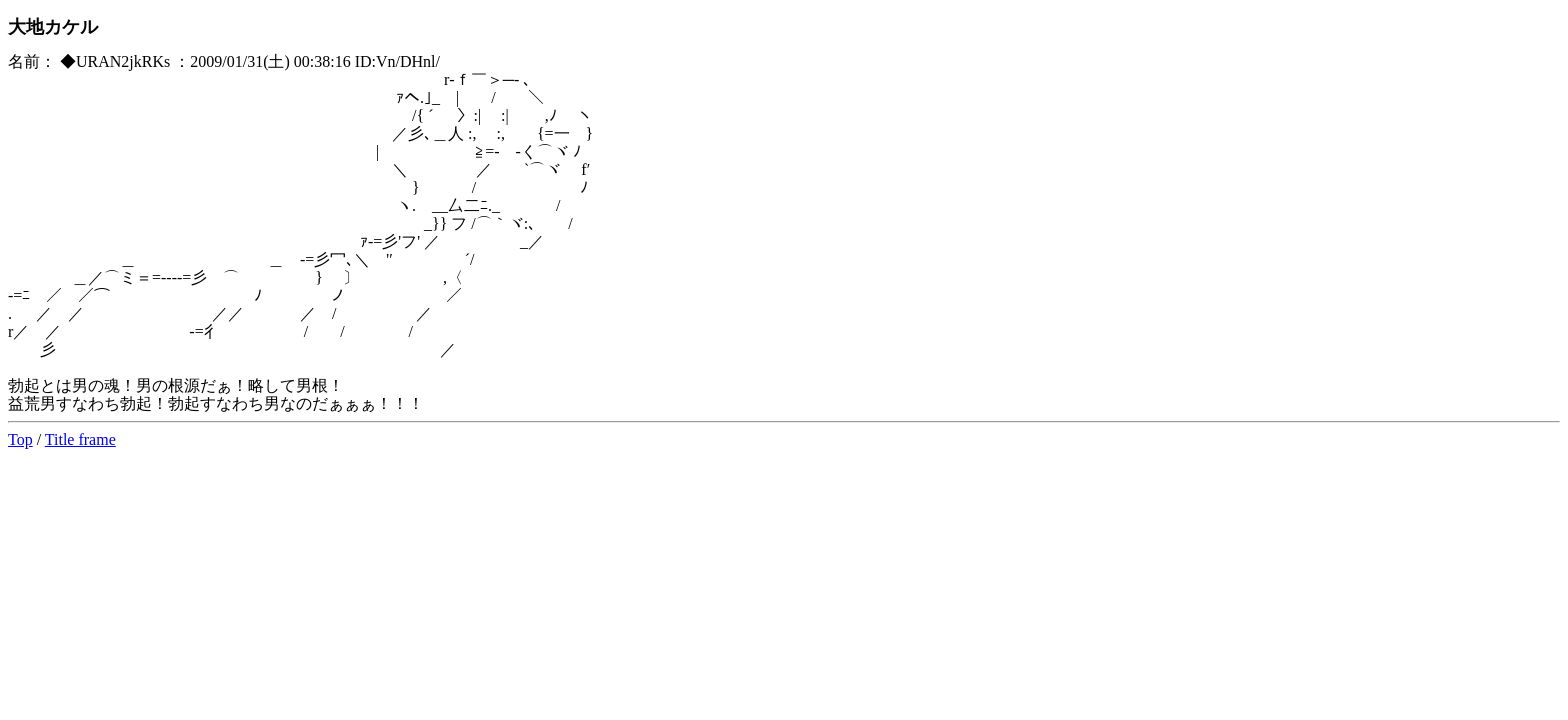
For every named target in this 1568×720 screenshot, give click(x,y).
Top (20, 439)
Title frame (80, 439)
